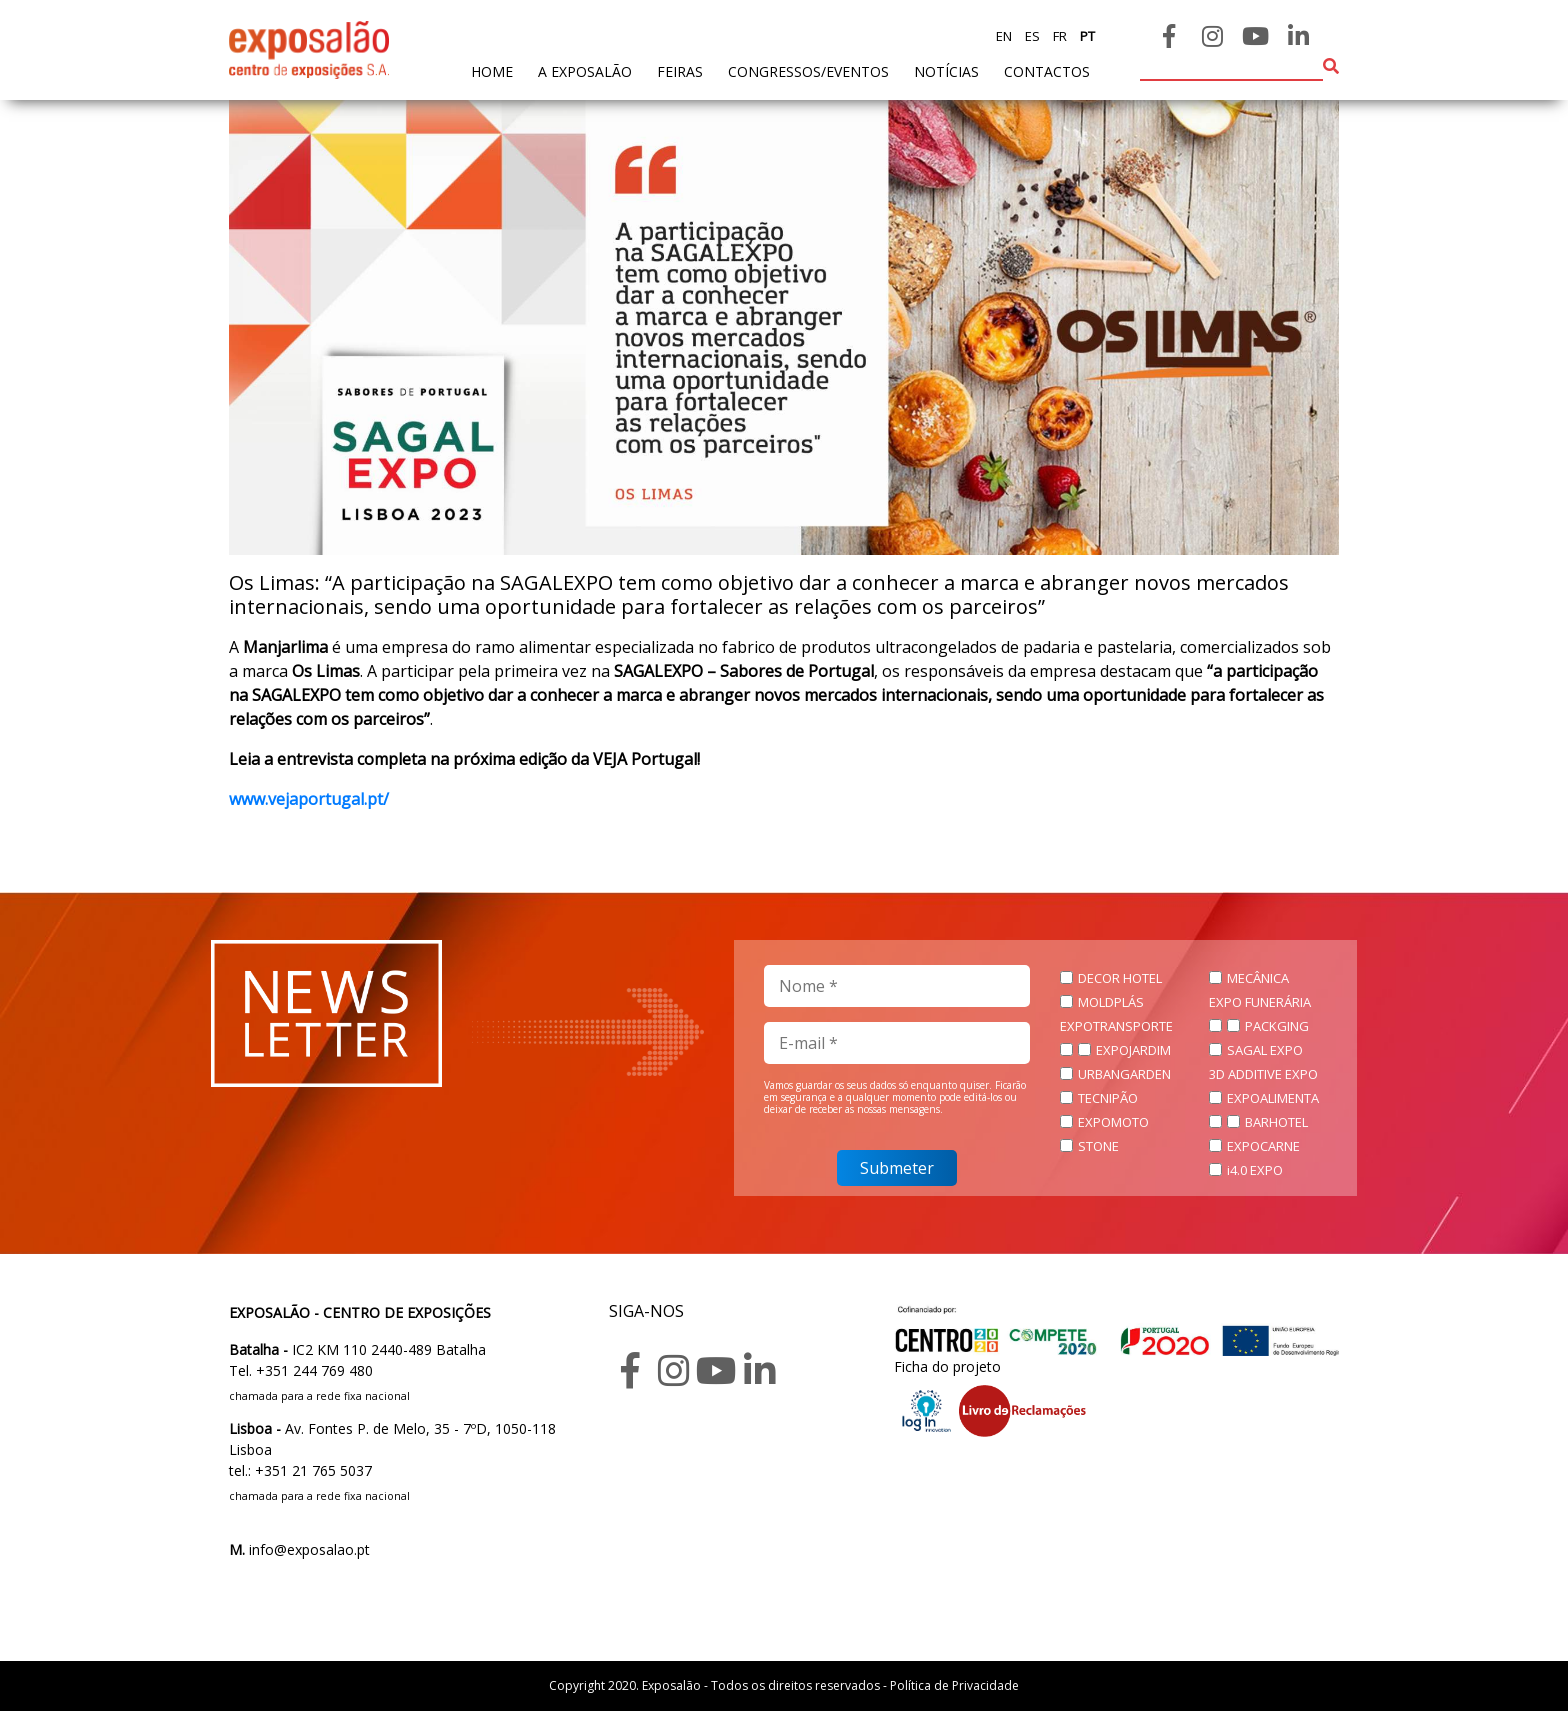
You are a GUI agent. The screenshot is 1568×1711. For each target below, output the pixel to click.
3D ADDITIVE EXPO (1263, 1074)
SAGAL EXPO (1265, 1050)
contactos (1047, 71)
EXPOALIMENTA (1273, 1098)
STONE (1098, 1146)
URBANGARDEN (1124, 1074)
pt (1086, 36)
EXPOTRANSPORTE (1116, 1026)
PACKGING (1277, 1026)
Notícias (946, 71)
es (1031, 36)
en (1004, 36)
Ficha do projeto (947, 1366)
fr (1058, 36)
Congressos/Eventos (808, 71)
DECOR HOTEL (1120, 978)
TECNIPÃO (1108, 1098)
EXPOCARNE (1263, 1146)
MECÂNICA (1258, 978)
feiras (680, 71)
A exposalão (585, 71)
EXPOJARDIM (1133, 1050)
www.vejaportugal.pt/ (309, 799)
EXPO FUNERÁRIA (1260, 1002)
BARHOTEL (1276, 1122)
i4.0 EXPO (1255, 1170)
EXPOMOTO (1113, 1122)
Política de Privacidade (954, 1685)
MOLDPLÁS (1111, 1002)
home (492, 70)
